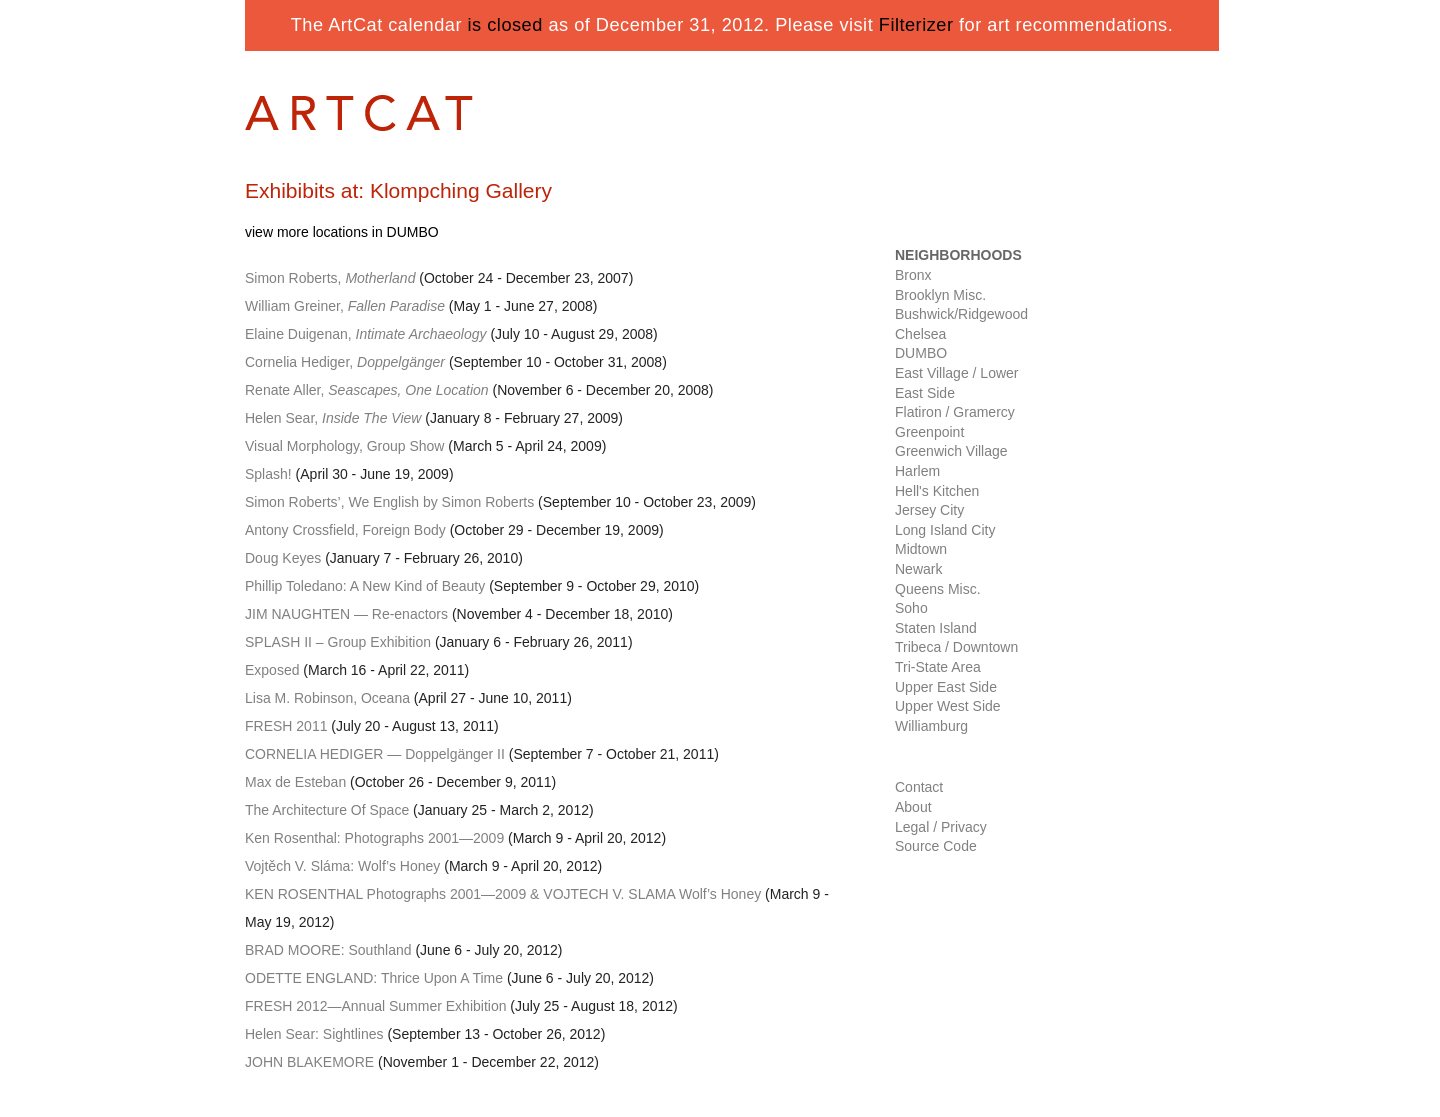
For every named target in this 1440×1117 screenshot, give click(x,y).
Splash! (268, 474)
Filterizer (916, 25)
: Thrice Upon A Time (374, 978)
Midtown (921, 549)
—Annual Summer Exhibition (375, 1006)
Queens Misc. (938, 589)
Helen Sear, (333, 418)
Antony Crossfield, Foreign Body (345, 530)
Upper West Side (948, 706)
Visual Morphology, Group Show (344, 446)
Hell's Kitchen (937, 491)
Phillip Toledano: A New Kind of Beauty (365, 586)
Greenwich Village (951, 451)
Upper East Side (946, 687)
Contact (919, 787)
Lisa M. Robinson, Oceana (327, 698)
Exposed (272, 670)
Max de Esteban (295, 782)
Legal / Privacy (941, 827)
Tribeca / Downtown (956, 647)
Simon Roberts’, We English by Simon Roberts (389, 502)
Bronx (913, 275)
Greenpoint (929, 432)
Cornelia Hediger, (345, 362)
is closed (505, 25)
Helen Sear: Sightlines (314, 1034)
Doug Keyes (283, 558)
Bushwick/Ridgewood (961, 314)
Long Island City (945, 530)
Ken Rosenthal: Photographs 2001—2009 (374, 838)
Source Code (936, 846)
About (913, 807)
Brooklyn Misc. (940, 295)
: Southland (328, 950)
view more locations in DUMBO (342, 232)
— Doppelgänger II (375, 754)
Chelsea (920, 334)
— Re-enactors (346, 614)
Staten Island (936, 628)
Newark (918, 569)
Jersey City (929, 510)
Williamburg (931, 726)
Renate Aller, (367, 390)
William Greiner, (345, 306)
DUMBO (921, 353)
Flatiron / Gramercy (955, 412)
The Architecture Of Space (327, 810)
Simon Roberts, (330, 278)
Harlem (917, 471)
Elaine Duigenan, (366, 334)
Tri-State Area (938, 667)
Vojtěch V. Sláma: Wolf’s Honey (342, 866)
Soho (911, 608)
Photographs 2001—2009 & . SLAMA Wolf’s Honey (503, 894)
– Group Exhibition (338, 642)
